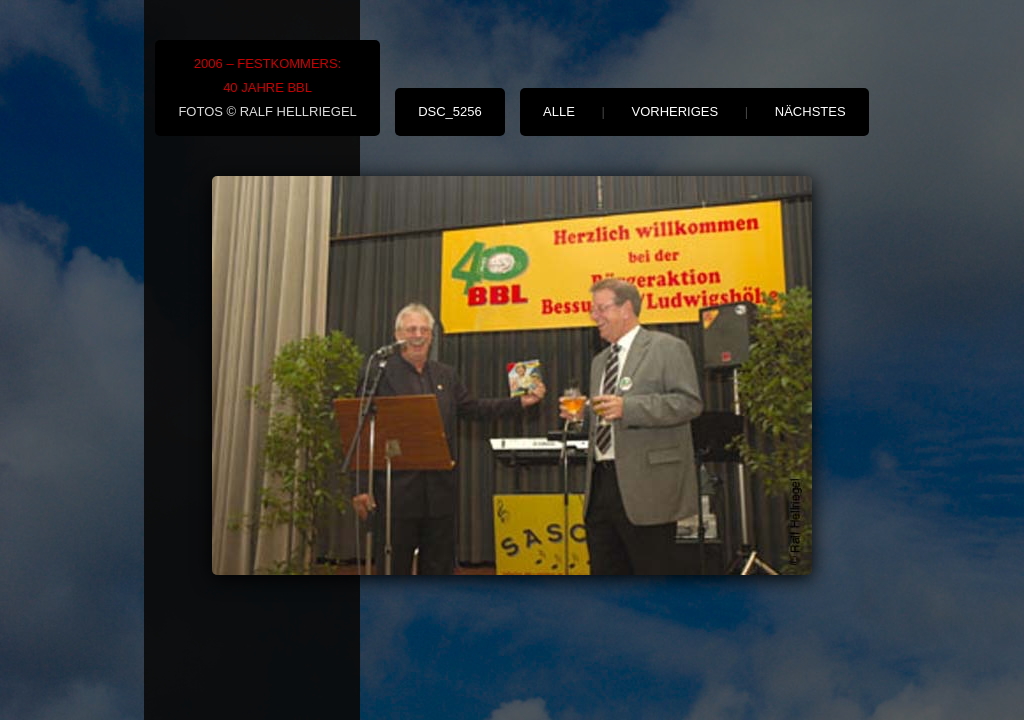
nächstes (810, 111)
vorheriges (675, 111)
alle (559, 111)
